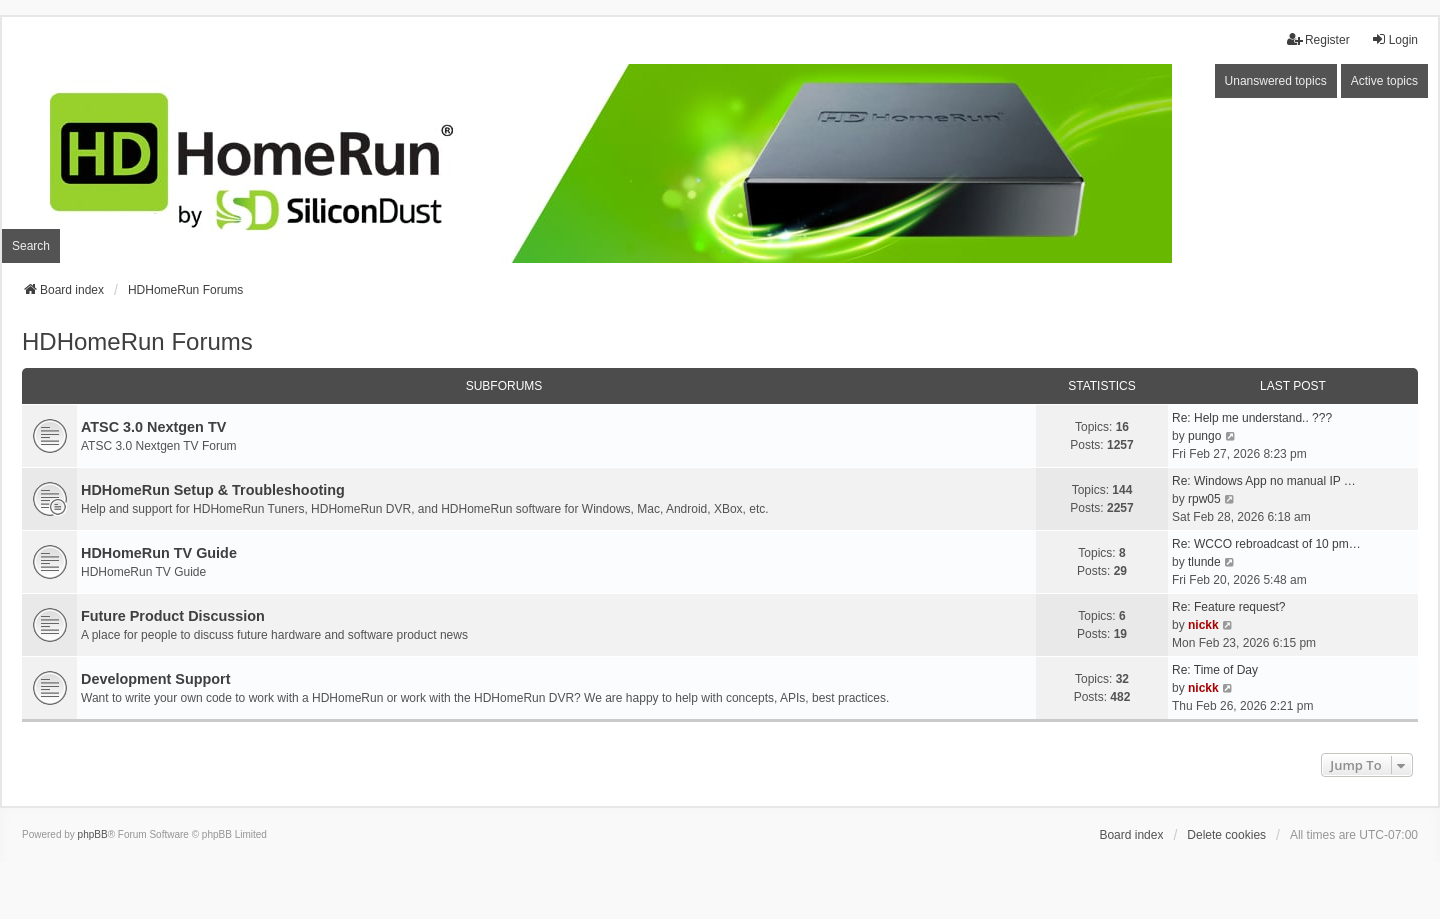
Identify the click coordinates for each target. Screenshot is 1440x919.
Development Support (156, 679)
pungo (1204, 436)
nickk (1203, 625)
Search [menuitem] (31, 246)
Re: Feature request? (1228, 607)
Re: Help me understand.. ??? (1252, 418)
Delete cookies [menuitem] (1226, 835)
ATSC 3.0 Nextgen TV (153, 427)
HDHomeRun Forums (137, 341)
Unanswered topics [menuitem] (1276, 81)
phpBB (93, 834)
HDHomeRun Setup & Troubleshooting (213, 490)
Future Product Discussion (173, 616)
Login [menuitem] (1394, 39)
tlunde (1204, 562)
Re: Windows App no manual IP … (1264, 481)
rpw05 (1204, 499)
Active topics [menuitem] (1384, 81)
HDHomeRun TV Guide (159, 553)
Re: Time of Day (1215, 670)
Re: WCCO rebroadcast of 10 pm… (1266, 544)
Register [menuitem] (1318, 39)
